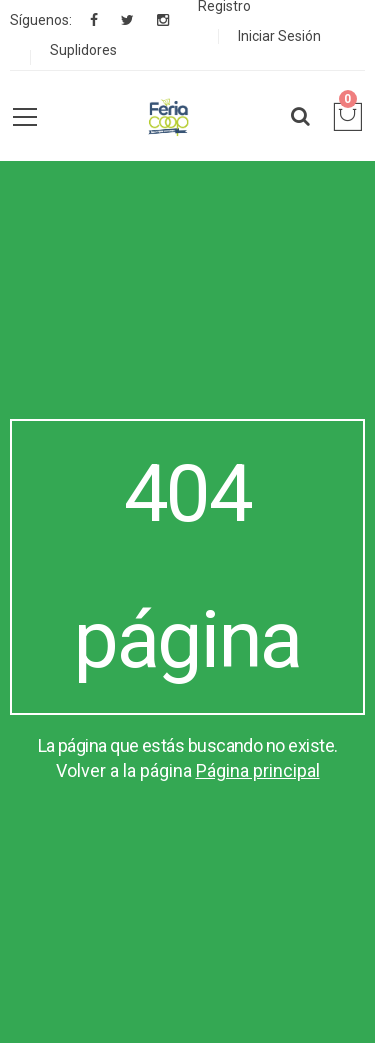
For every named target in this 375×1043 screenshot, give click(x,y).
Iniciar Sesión (279, 36)
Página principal (258, 770)
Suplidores (83, 50)
